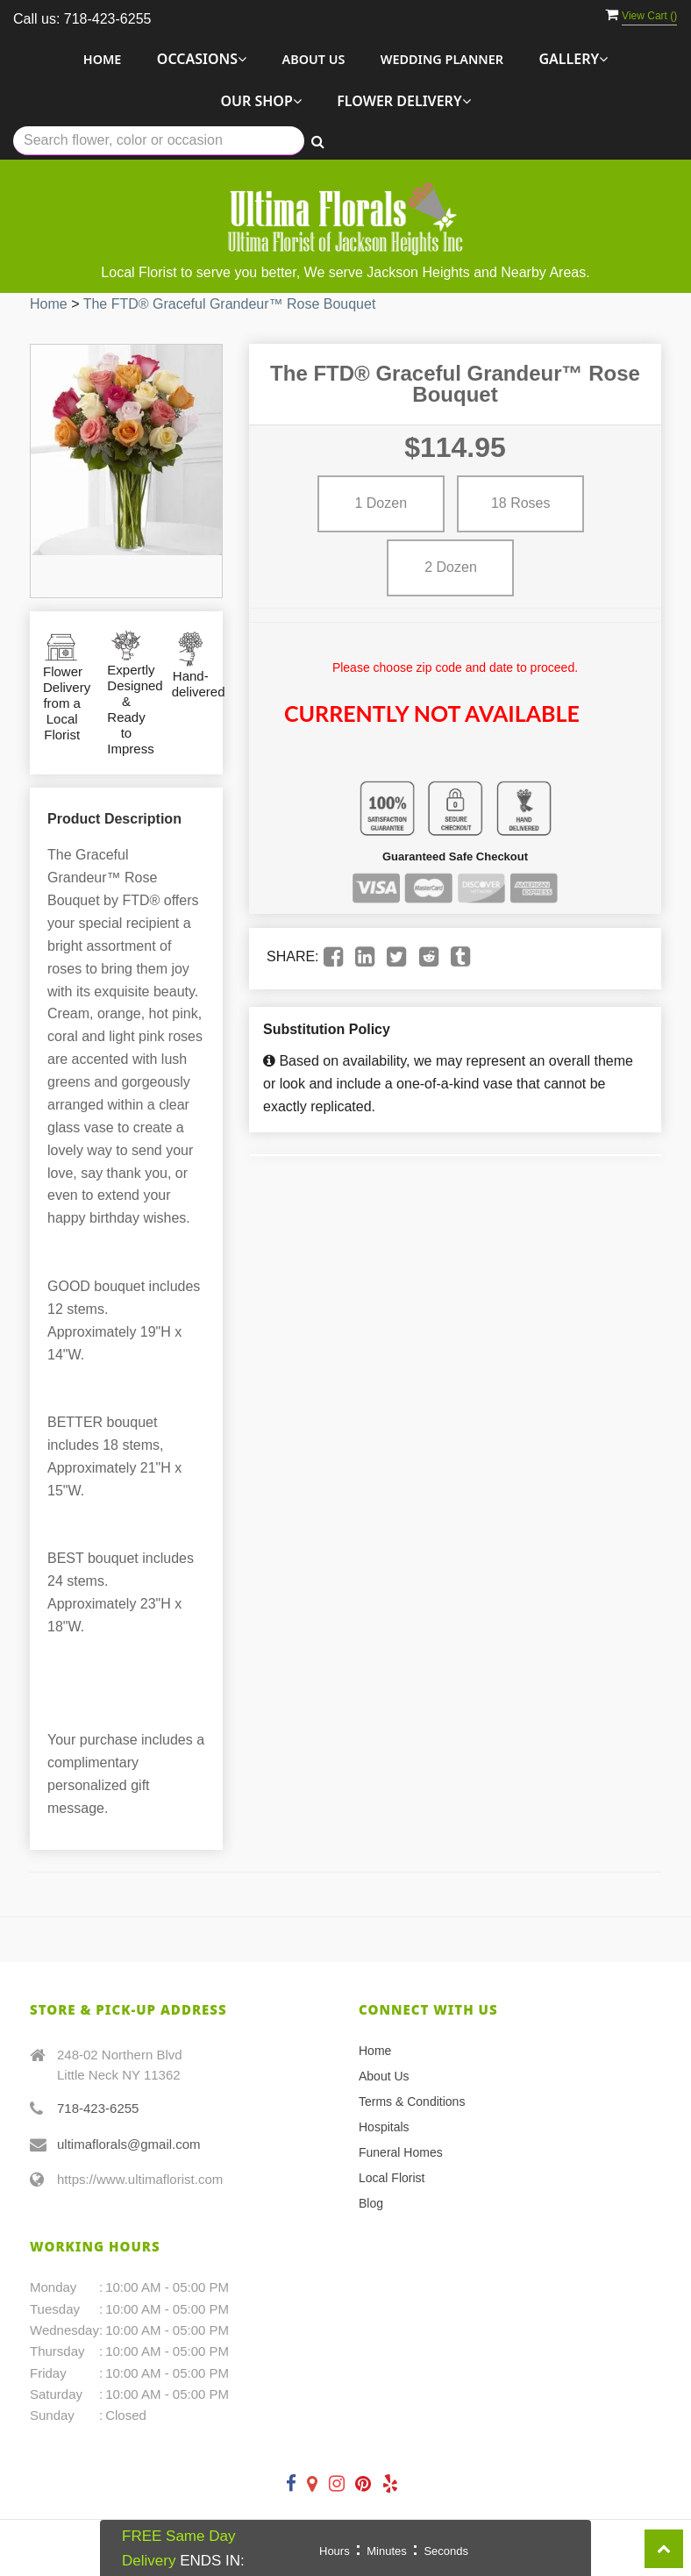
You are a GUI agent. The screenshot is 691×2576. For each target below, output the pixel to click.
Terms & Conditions (412, 2101)
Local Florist (391, 2178)
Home (102, 59)
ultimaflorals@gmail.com (129, 2144)
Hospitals (384, 2127)
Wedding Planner (442, 59)
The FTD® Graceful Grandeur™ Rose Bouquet (229, 303)
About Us (314, 59)
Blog (371, 2203)
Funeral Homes (401, 2152)
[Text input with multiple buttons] (158, 140)
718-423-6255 (98, 2108)
